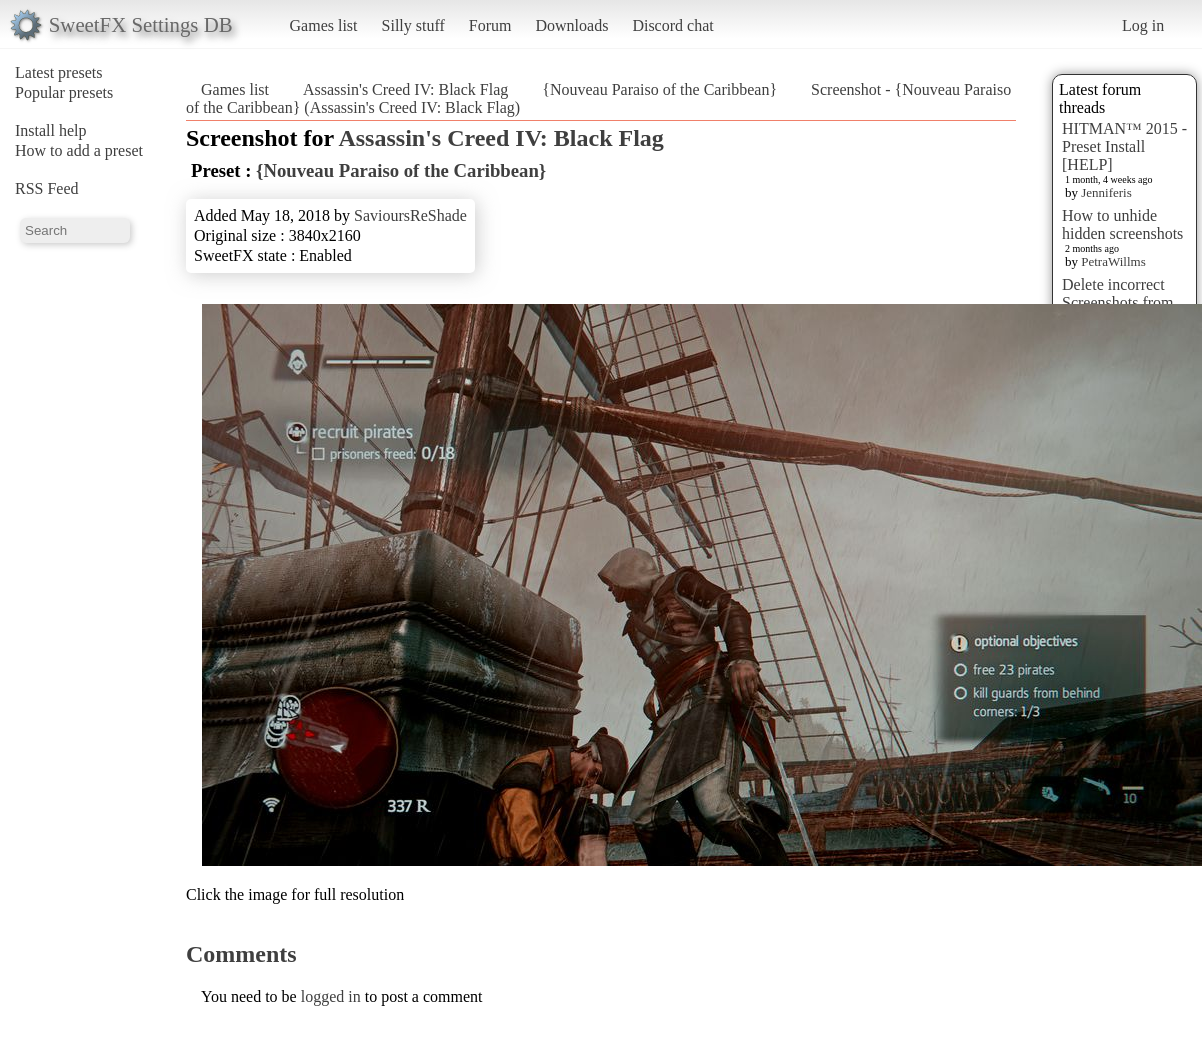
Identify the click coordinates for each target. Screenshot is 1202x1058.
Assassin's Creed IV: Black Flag (405, 89)
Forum (490, 25)
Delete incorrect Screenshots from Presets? (1118, 302)
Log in (1143, 25)
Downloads (571, 25)
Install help (51, 130)
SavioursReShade (410, 215)
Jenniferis (1106, 192)
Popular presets (64, 92)
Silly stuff (413, 25)
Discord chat (672, 25)
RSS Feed (47, 188)
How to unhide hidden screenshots (1122, 224)
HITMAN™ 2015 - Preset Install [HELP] (1124, 146)
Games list (324, 25)
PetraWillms (1113, 261)
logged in (331, 996)
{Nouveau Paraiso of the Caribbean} (659, 89)
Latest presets (59, 72)
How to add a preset (79, 150)
